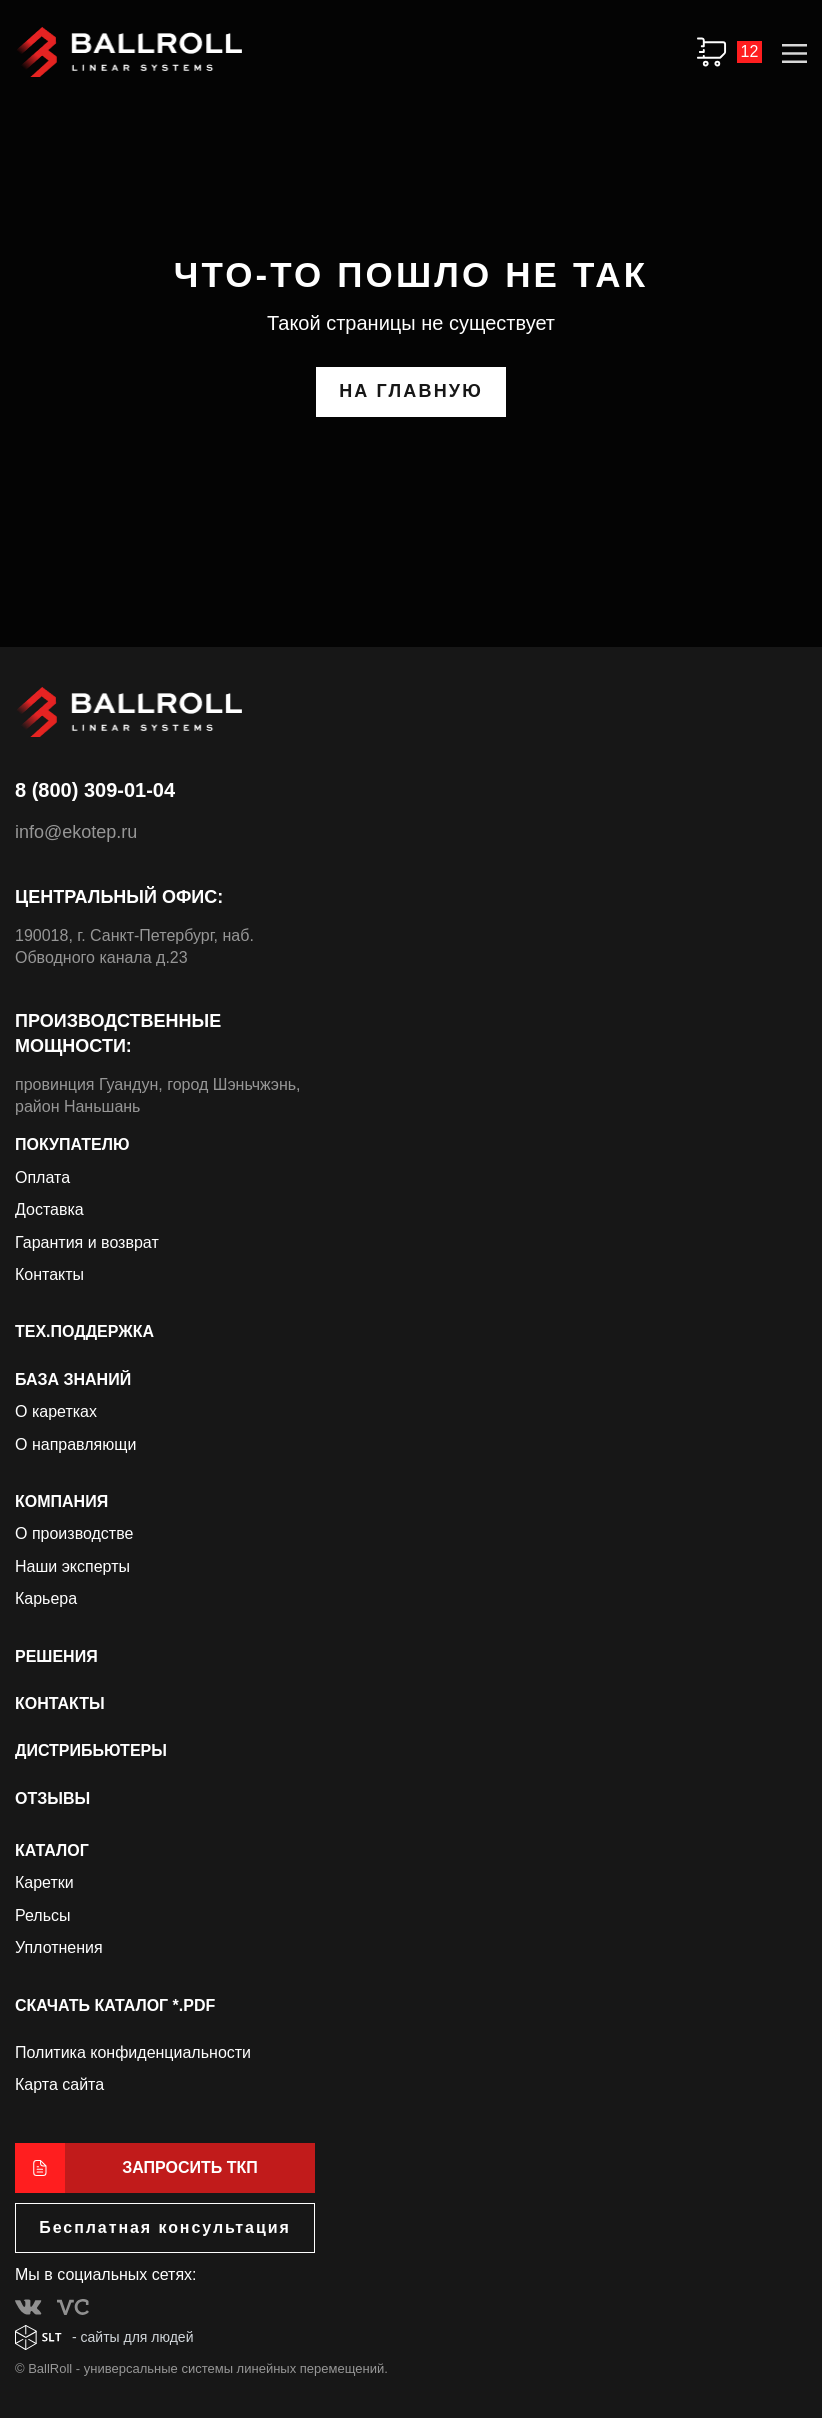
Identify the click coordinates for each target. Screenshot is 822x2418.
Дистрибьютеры (91, 1750)
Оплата (42, 1177)
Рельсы (43, 1915)
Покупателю (72, 1144)
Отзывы (52, 1798)
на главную (411, 391)
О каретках (56, 1411)
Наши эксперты (72, 1566)
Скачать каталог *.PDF (115, 2005)
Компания (61, 1501)
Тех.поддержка (84, 1331)
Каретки (44, 1882)
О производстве (74, 1533)
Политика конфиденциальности (133, 2052)
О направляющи (75, 1444)
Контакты (49, 1274)
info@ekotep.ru (76, 832)
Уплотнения (59, 1947)
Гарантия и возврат (87, 1242)
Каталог (52, 1850)
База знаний (73, 1379)
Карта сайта (59, 2084)
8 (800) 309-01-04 (95, 790)
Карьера (46, 1598)
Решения (56, 1656)
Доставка (49, 1209)
